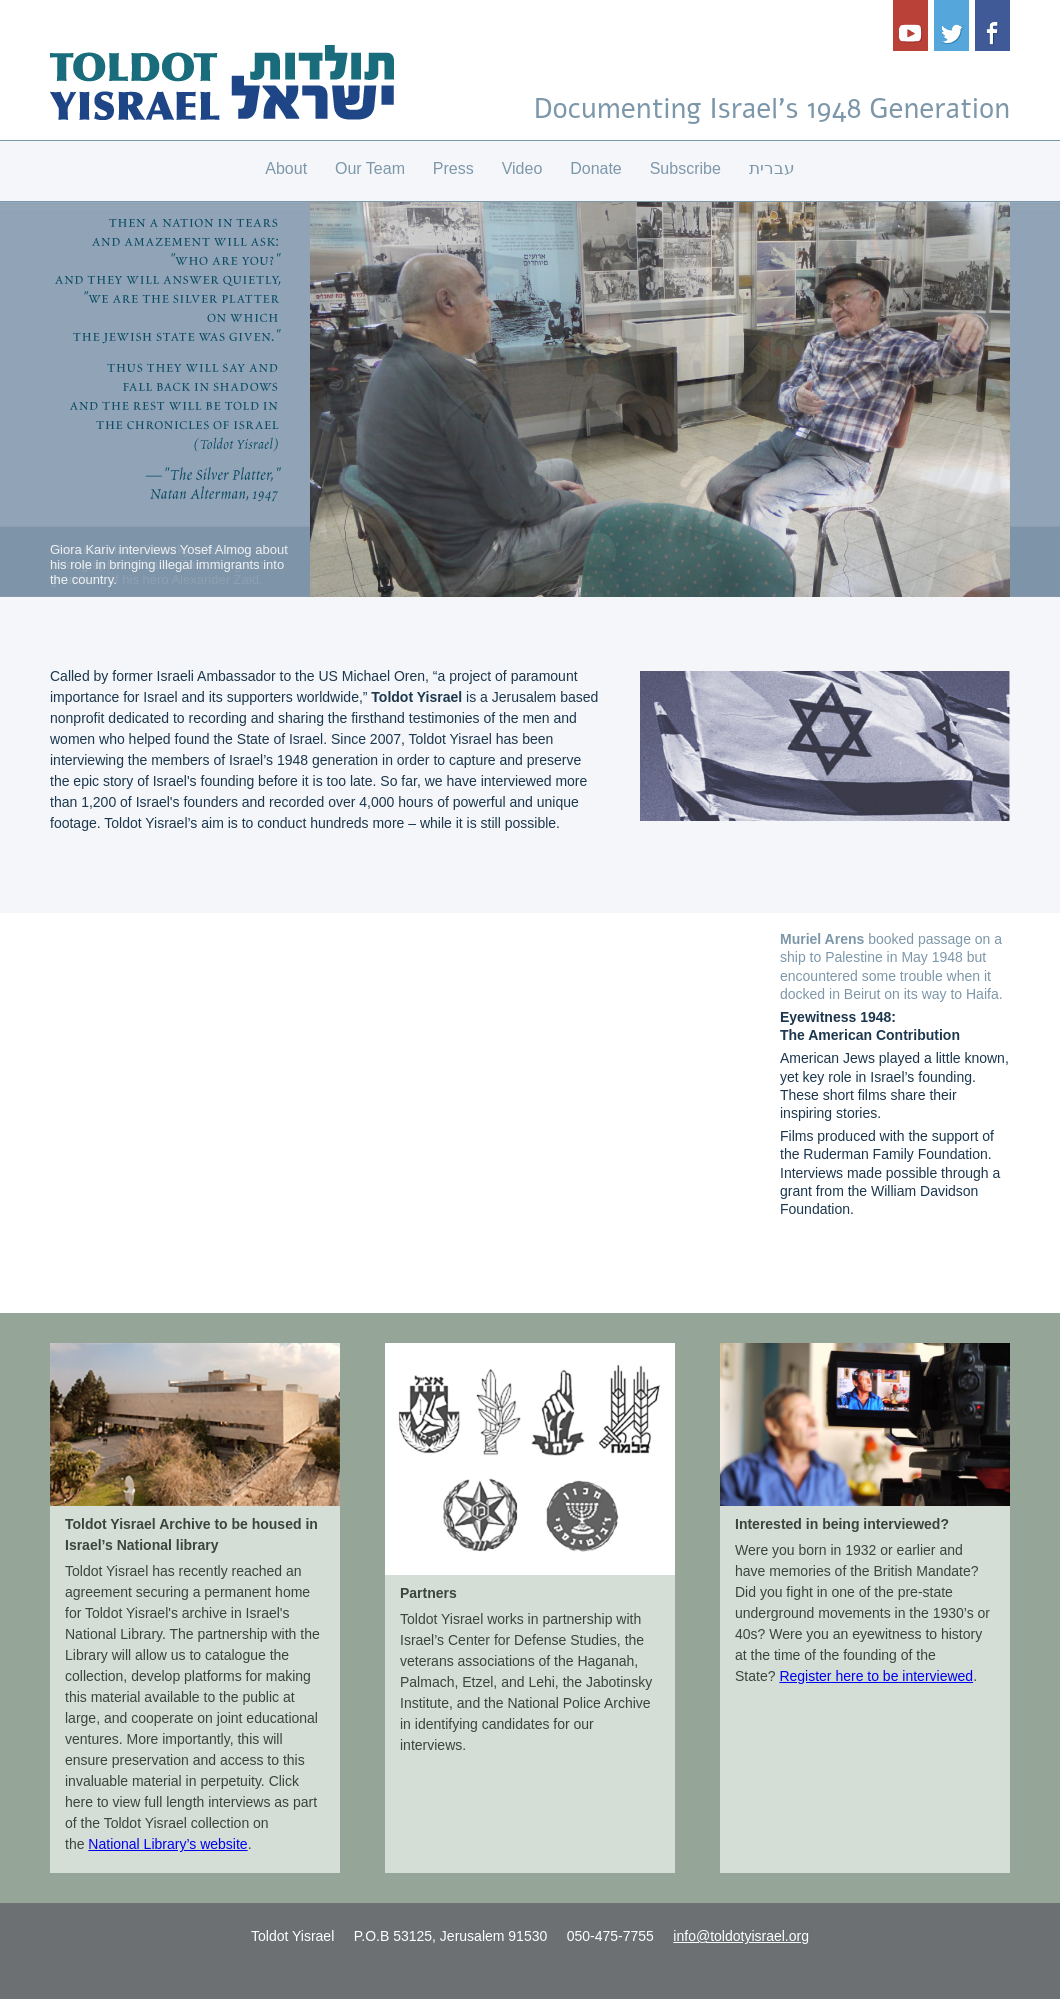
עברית (772, 168)
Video (522, 168)
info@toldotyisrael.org (741, 1936)
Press (453, 168)
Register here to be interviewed (876, 1676)
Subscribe (685, 168)
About (286, 168)
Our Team (370, 168)
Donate (596, 168)
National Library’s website (167, 1844)
